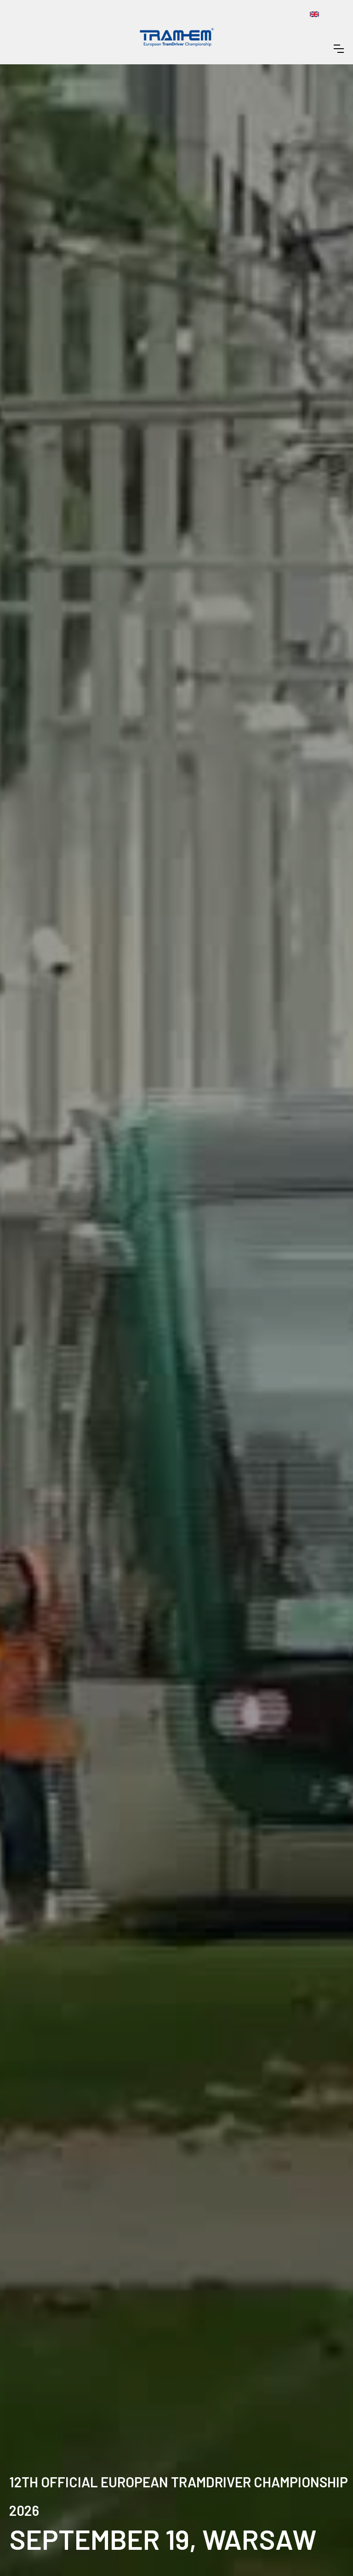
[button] (339, 49)
